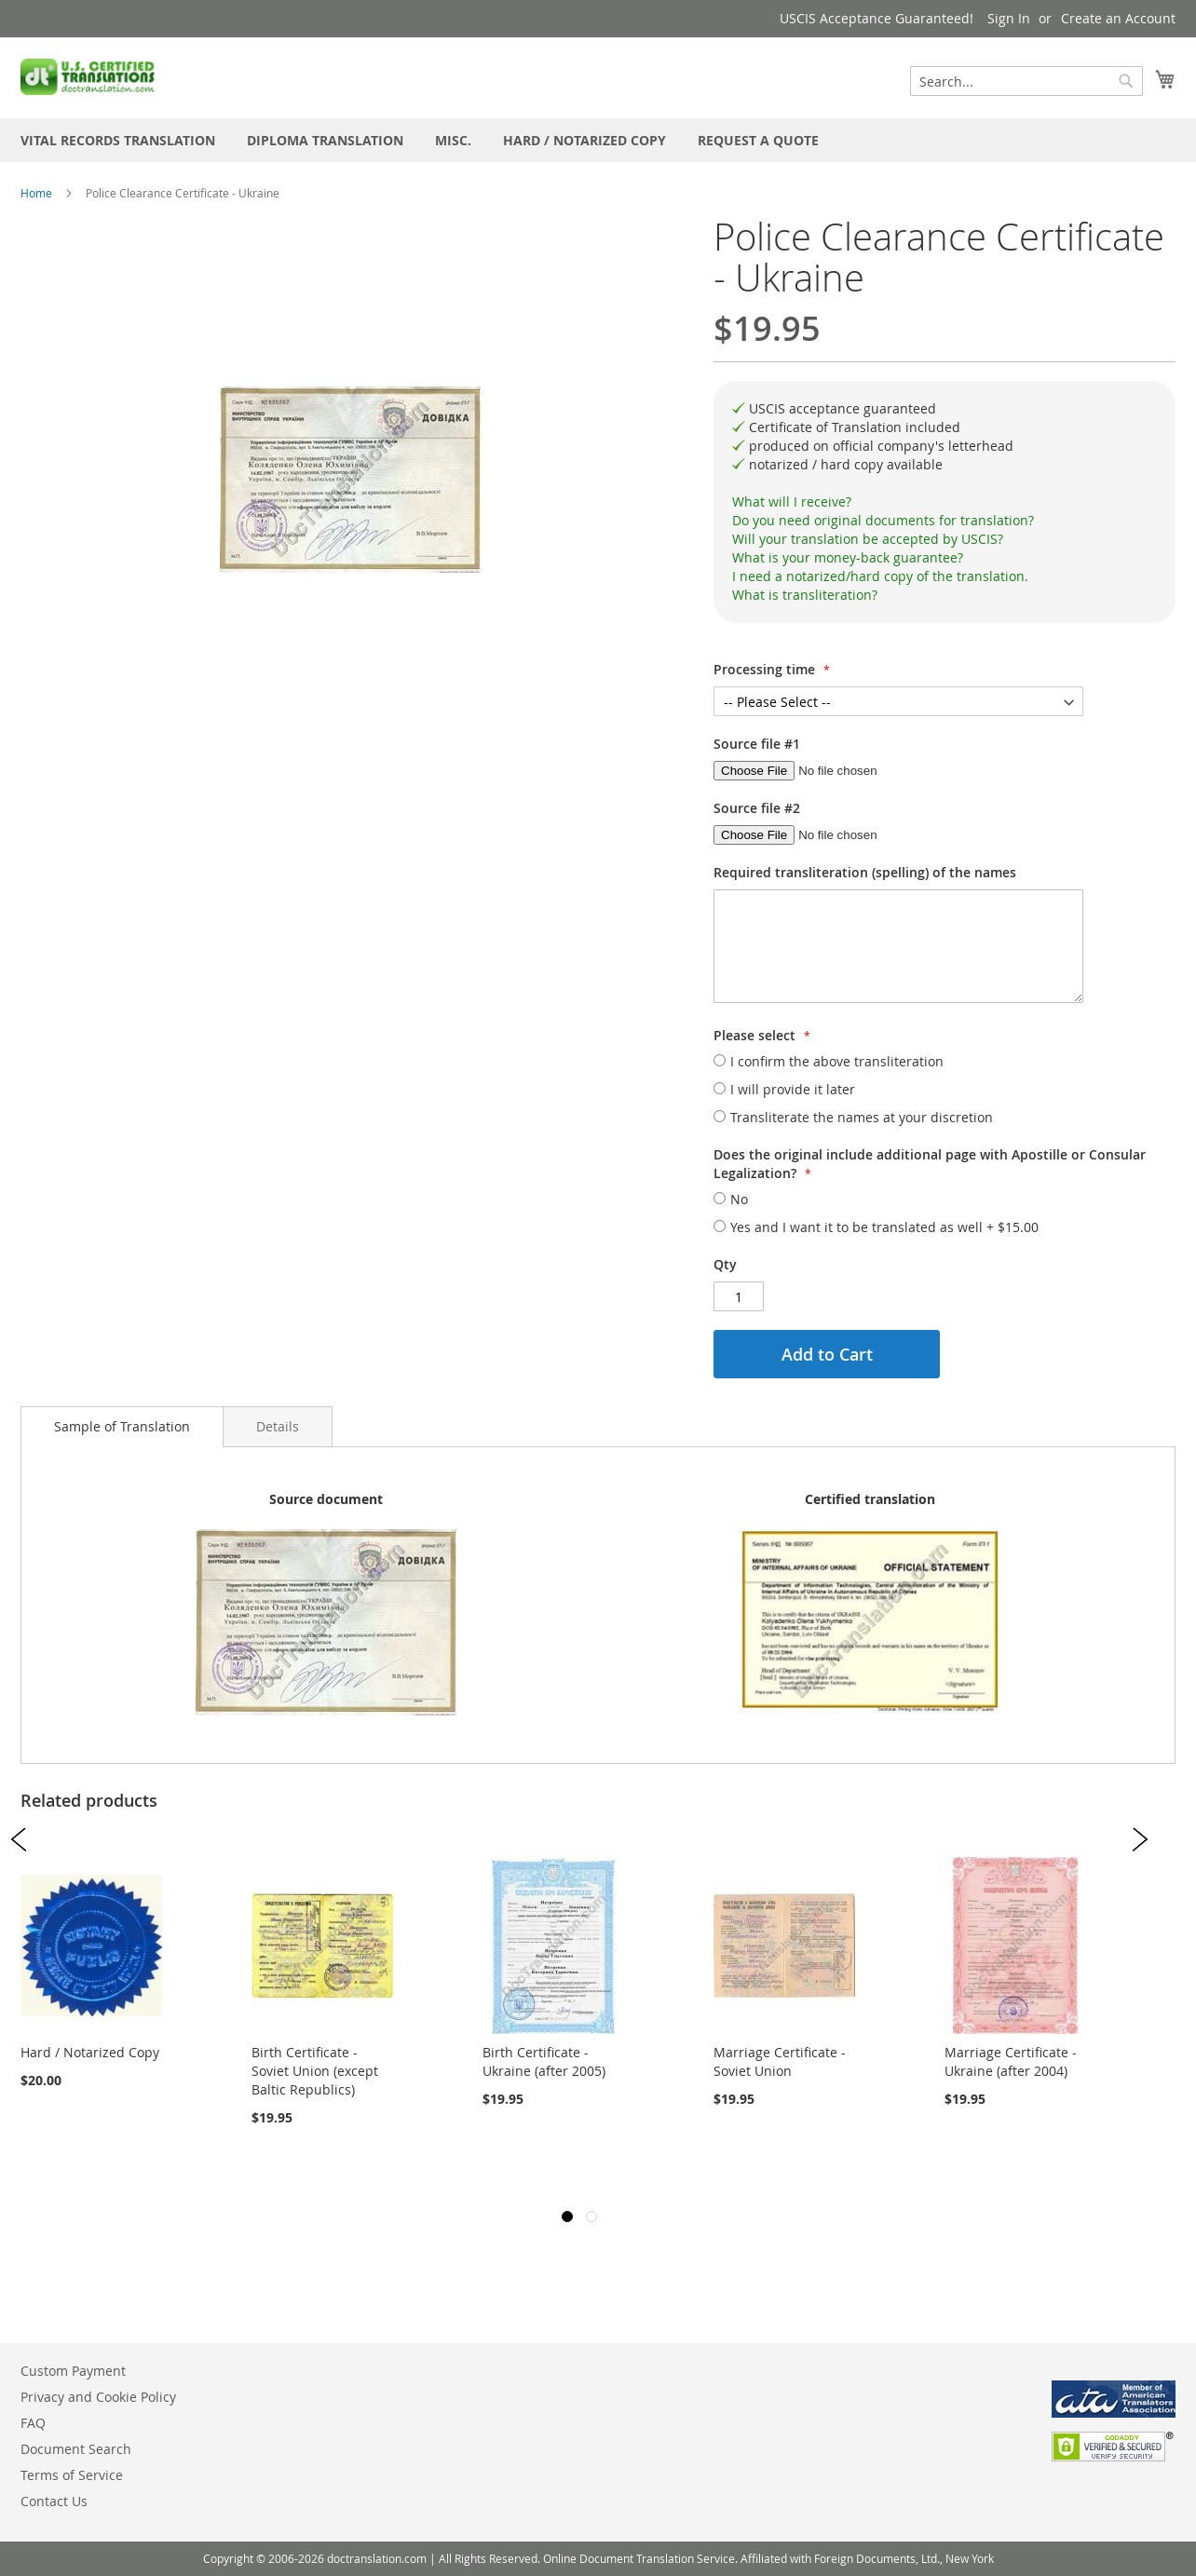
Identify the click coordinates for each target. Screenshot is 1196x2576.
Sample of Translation (122, 1426)
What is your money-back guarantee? (847, 557)
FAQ (33, 2423)
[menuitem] (117, 140)
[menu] (598, 140)
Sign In (1008, 18)
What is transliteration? (804, 594)
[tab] (944, 502)
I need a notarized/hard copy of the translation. (880, 576)
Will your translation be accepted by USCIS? (867, 539)
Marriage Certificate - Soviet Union (780, 2061)
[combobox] (1026, 81)
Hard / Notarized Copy (89, 2052)
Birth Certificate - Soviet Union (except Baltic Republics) (314, 2070)
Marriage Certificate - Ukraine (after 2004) (1011, 2061)
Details (277, 1426)
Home (36, 192)
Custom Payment (73, 2370)
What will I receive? (791, 501)
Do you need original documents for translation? (883, 520)
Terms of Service (71, 2475)
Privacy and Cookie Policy (98, 2397)
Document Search (75, 2449)
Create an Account (1118, 18)
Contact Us (54, 2501)
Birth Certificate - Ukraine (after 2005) (543, 2061)
